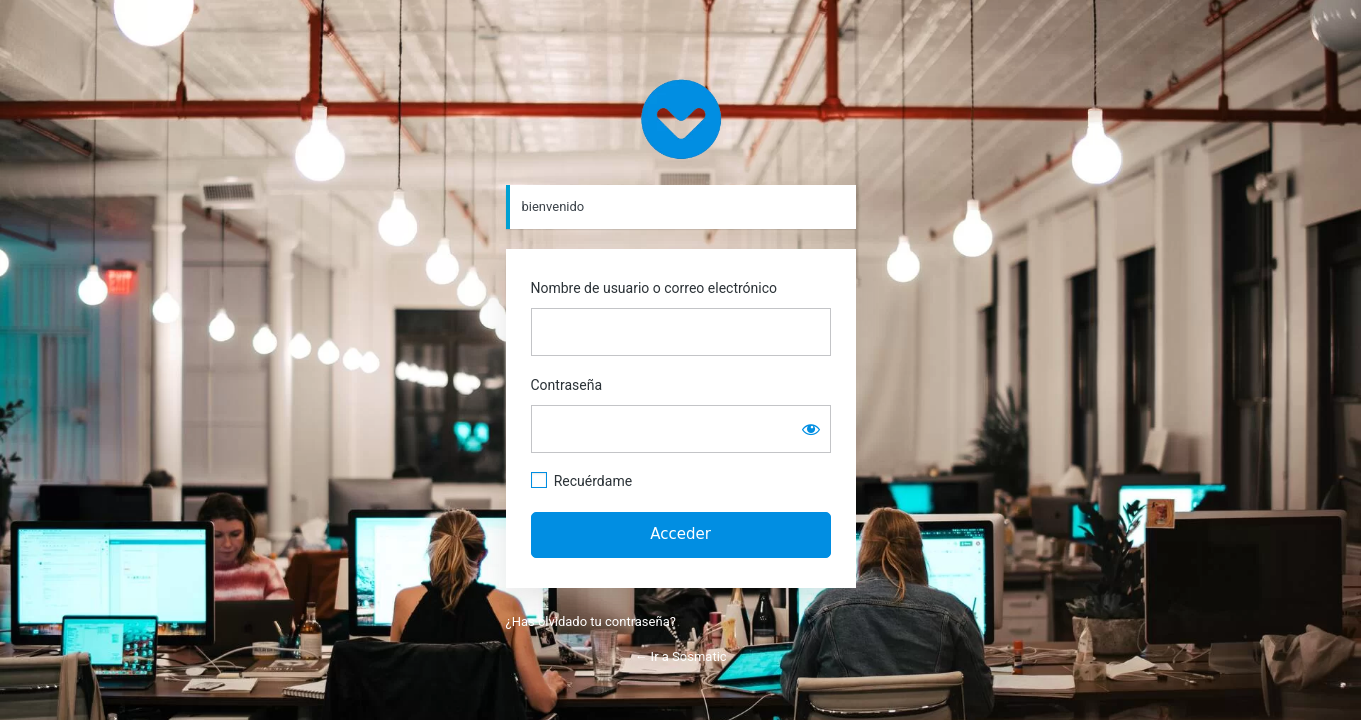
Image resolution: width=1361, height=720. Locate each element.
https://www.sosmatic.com (681, 119)
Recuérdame (593, 481)
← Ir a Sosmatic (680, 656)
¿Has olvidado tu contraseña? (591, 621)
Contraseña (567, 385)
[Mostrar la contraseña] (811, 429)
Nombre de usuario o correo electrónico (654, 288)
